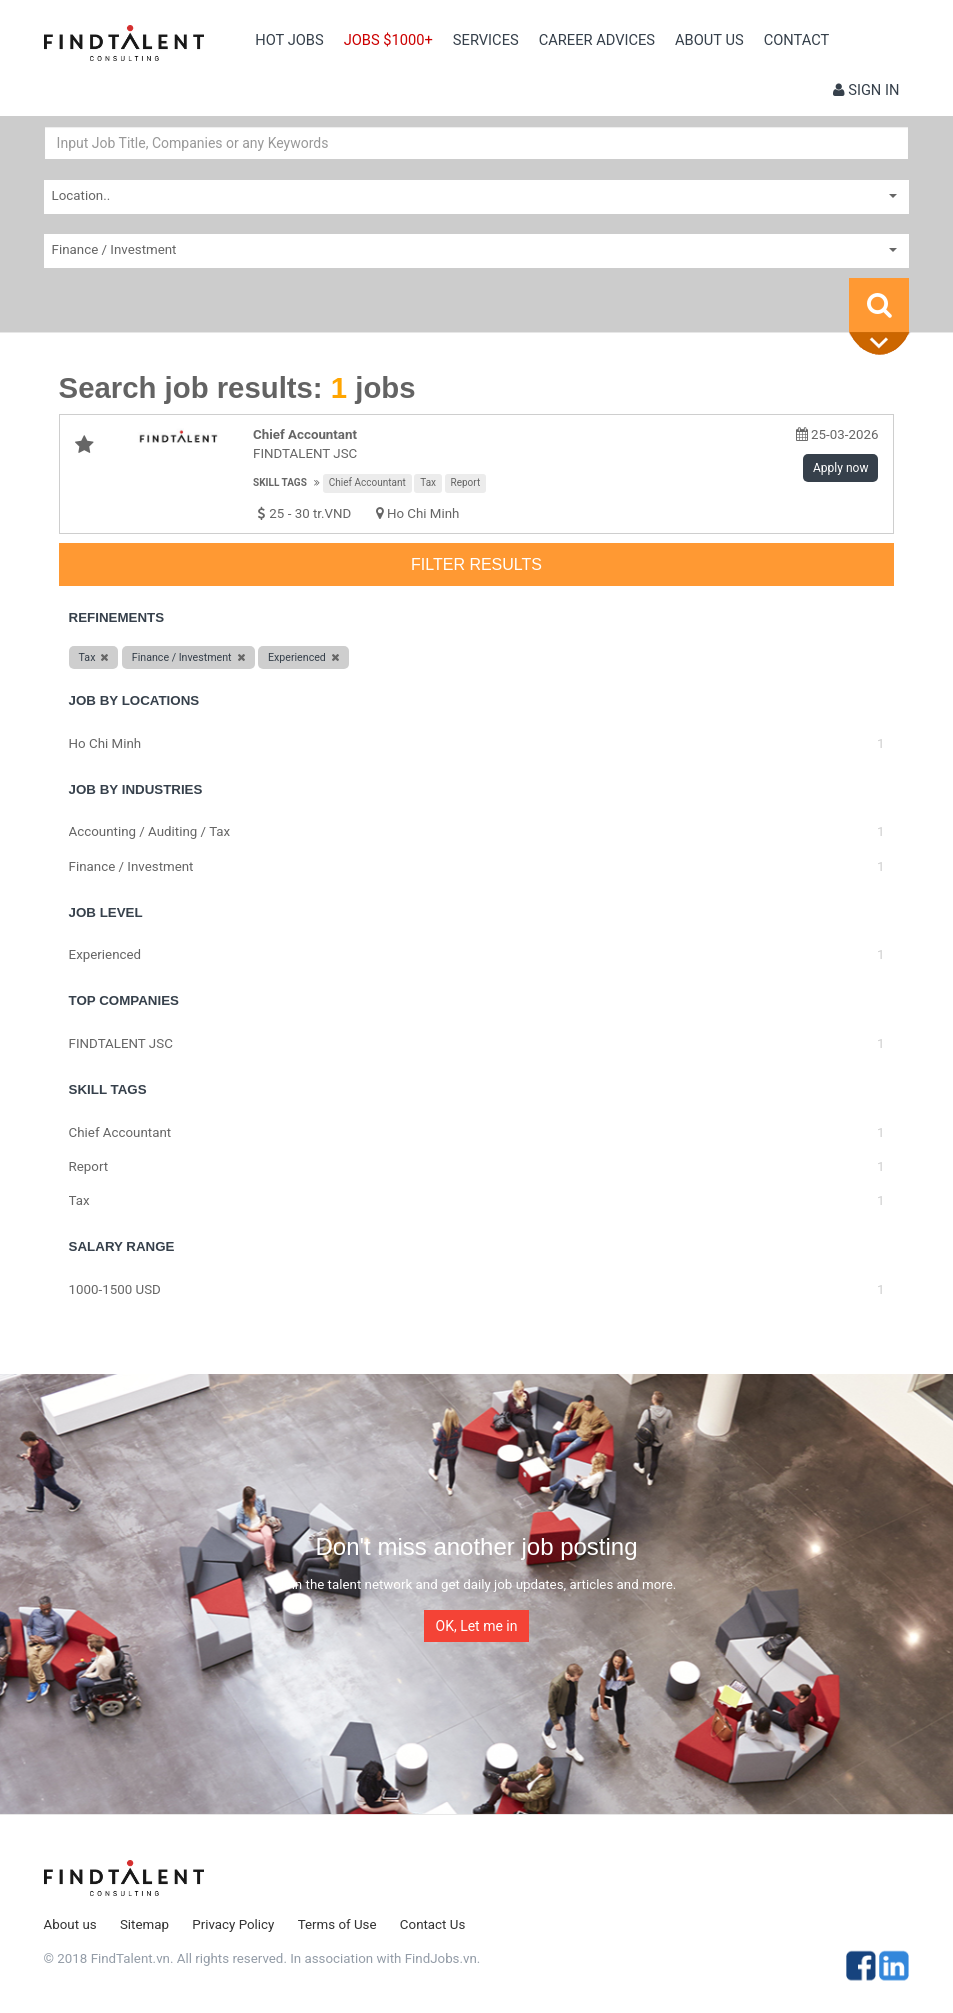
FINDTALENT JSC (121, 1043)
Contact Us (432, 1924)
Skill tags (280, 482)
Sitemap (144, 1924)
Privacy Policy (233, 1924)
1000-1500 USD (115, 1289)
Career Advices (597, 40)
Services (486, 40)
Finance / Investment (131, 866)
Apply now (840, 468)
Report (466, 482)
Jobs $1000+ (388, 40)
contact (797, 40)
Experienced (105, 954)
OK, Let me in (477, 1626)
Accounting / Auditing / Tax (150, 831)
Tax (428, 482)
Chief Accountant (367, 482)
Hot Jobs (289, 40)
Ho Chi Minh (423, 513)
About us (709, 40)
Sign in (866, 90)
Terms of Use (337, 1924)
